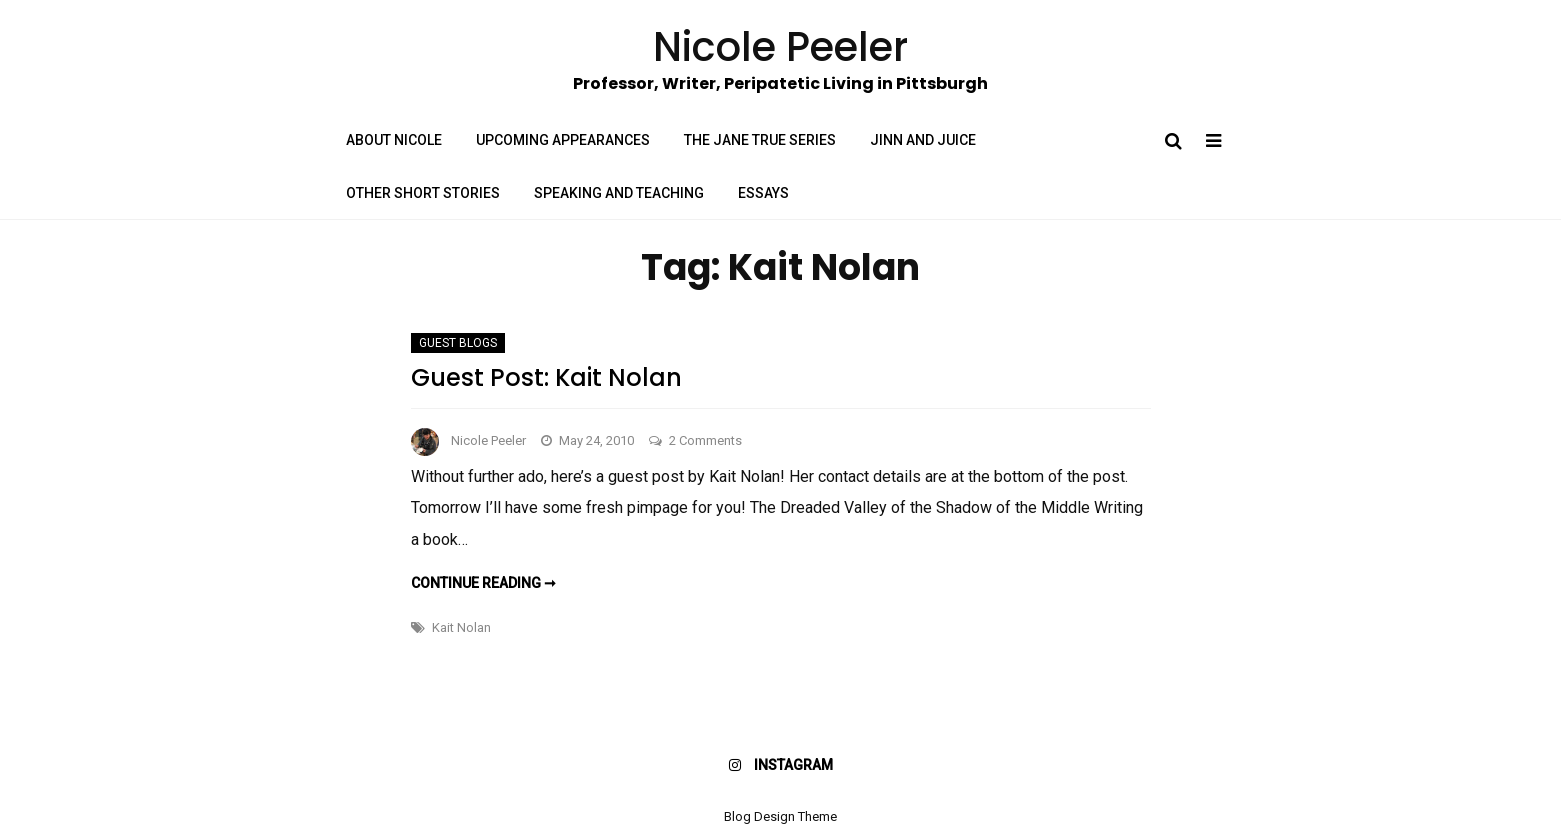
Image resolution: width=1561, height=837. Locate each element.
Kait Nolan (461, 627)
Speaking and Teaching (619, 193)
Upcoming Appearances (563, 140)
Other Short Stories (423, 193)
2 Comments (705, 440)
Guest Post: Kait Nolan (546, 377)
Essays (763, 193)
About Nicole (394, 140)
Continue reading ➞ (483, 583)
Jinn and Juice (923, 140)
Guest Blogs (458, 343)
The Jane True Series (760, 140)
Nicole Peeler (488, 440)
